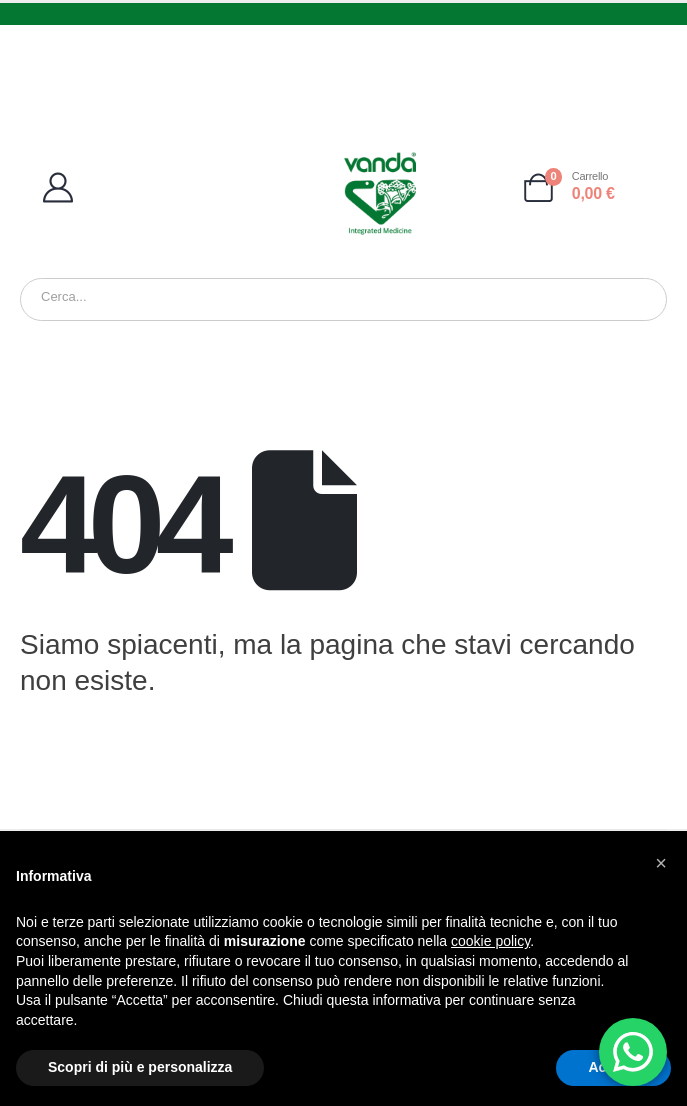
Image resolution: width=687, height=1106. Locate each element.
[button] (661, 863)
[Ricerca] (279, 300)
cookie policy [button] (490, 941)
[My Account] (126, 188)
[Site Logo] (380, 193)
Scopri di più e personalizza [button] (140, 1067)
